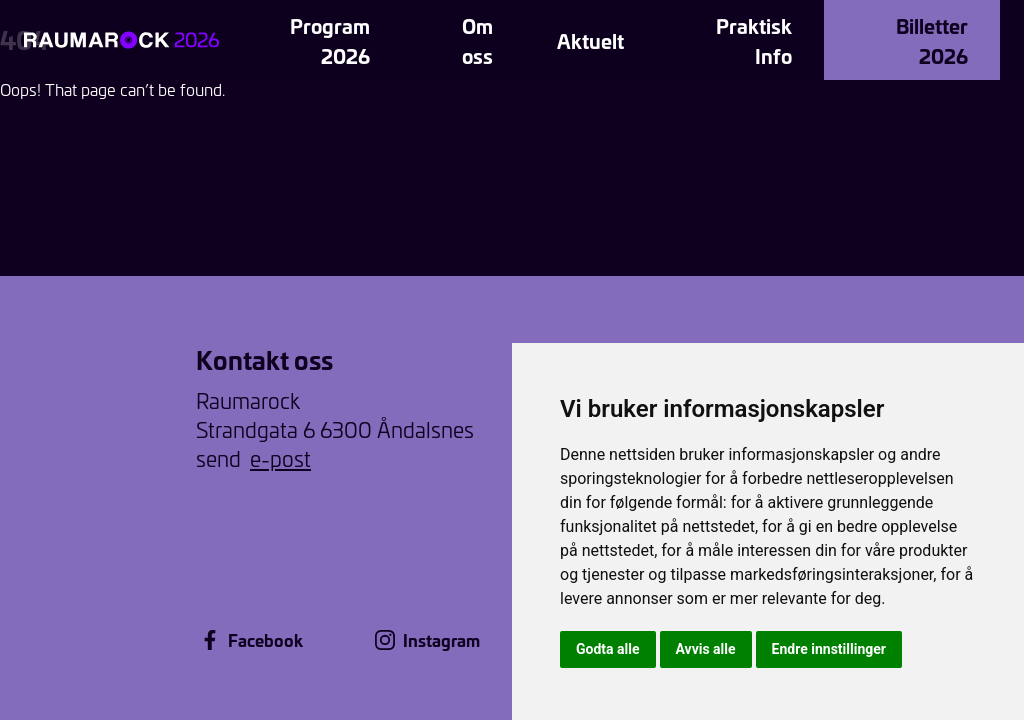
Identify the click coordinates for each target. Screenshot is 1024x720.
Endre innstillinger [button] (829, 649)
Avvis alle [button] (706, 649)
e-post (280, 458)
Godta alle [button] (608, 649)
